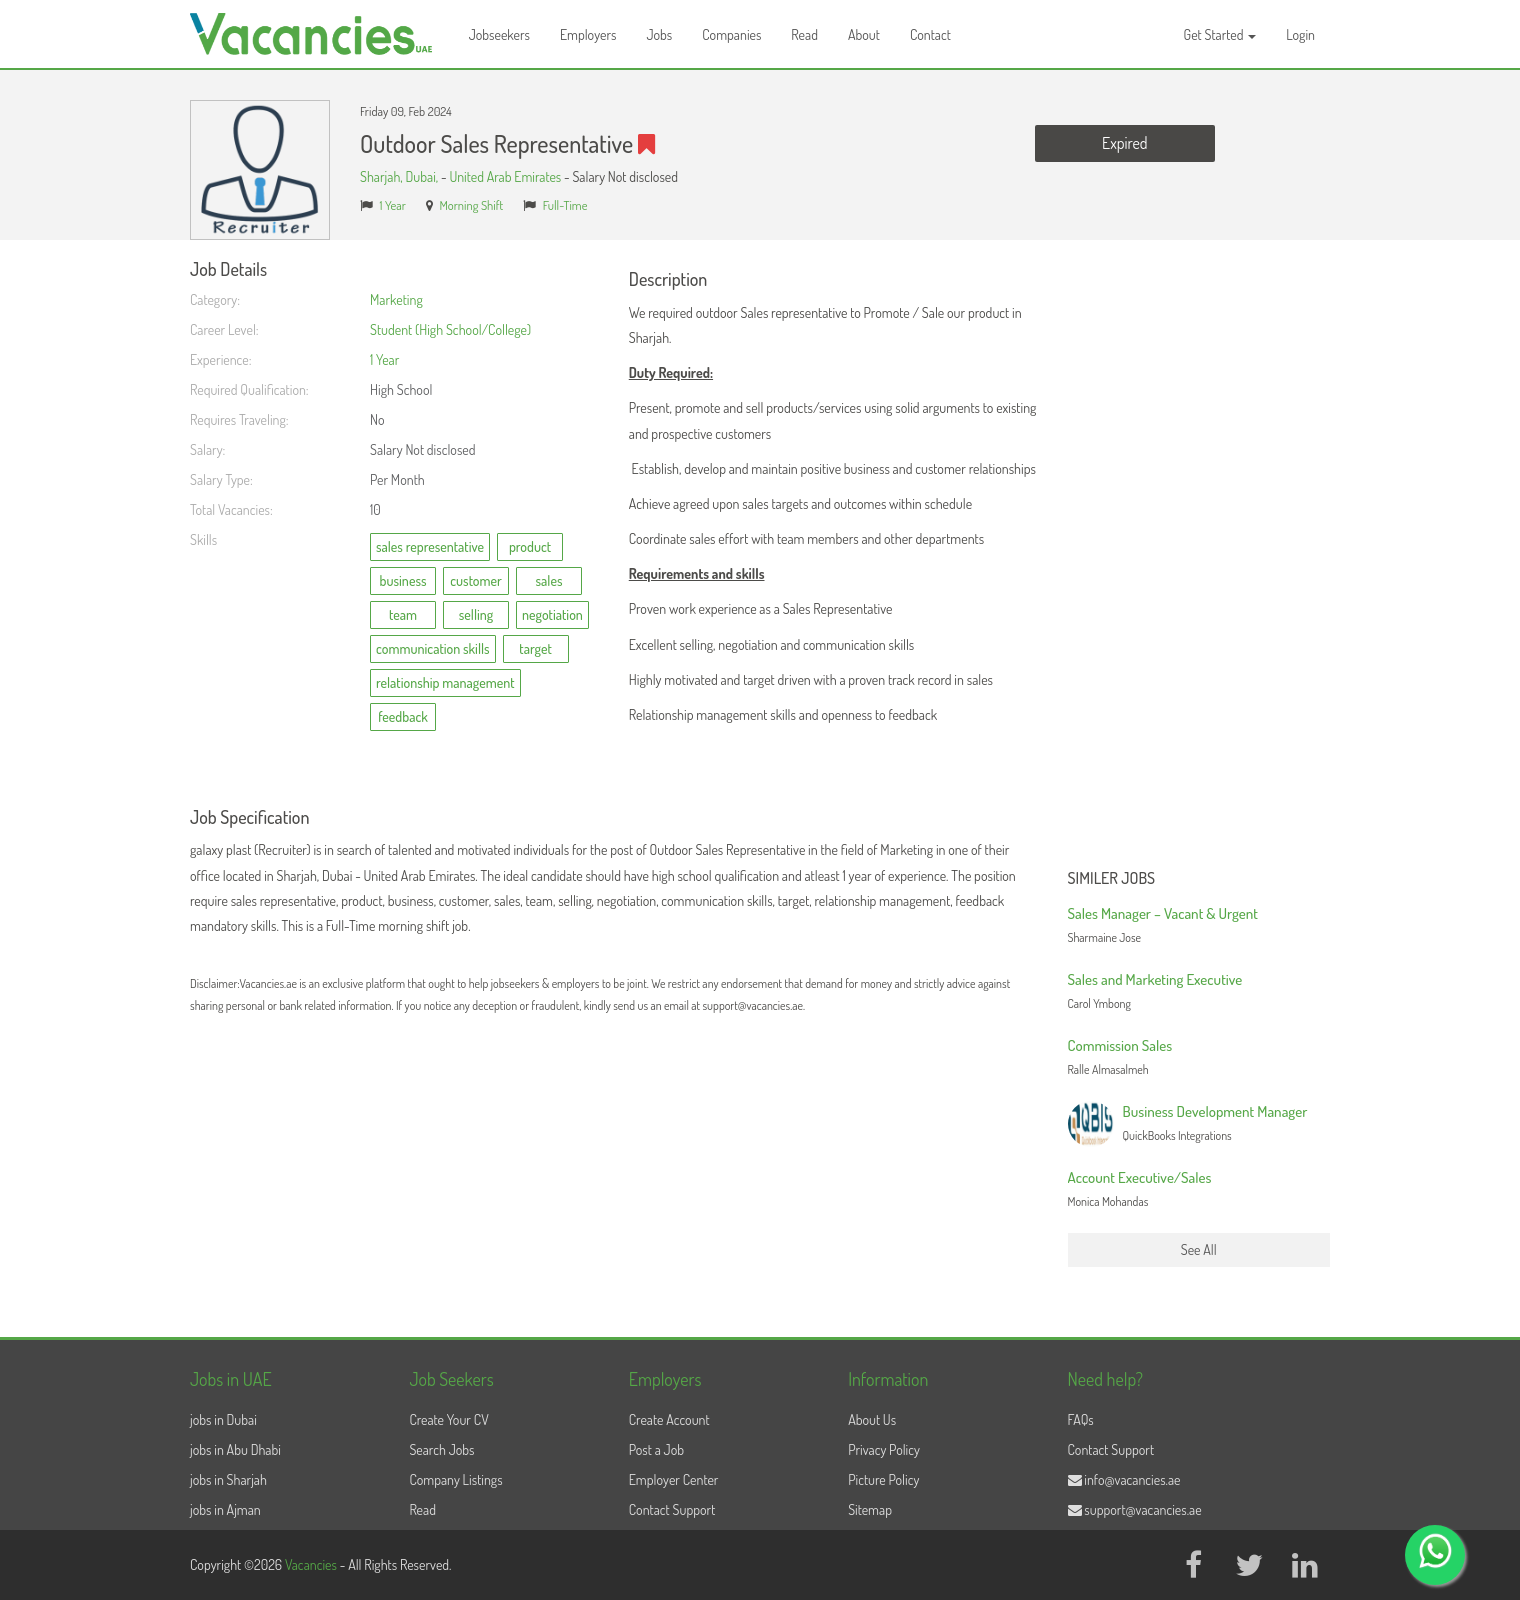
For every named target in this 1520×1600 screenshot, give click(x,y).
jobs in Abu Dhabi (235, 1449)
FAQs (1081, 1419)
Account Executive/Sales (1140, 1177)
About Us (872, 1419)
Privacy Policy (884, 1449)
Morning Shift (471, 205)
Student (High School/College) (450, 329)
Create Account (669, 1419)
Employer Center (674, 1479)
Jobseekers (499, 34)
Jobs (659, 34)
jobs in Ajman (225, 1509)
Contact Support (672, 1509)
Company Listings (455, 1479)
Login (1300, 34)
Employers (588, 34)
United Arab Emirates (505, 176)
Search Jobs (441, 1449)
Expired (1124, 143)
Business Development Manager (1215, 1111)
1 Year (393, 205)
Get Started (1220, 34)
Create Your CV (448, 1419)
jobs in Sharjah (228, 1479)
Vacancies (312, 1564)
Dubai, (423, 176)
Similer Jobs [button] (1112, 879)
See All (1199, 1249)
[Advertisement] (1199, 560)
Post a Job (656, 1449)
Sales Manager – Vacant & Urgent (1163, 913)
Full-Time (565, 205)
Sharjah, (383, 176)
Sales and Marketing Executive (1155, 979)
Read (804, 34)
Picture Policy (883, 1479)
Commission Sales (1120, 1045)
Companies (731, 34)
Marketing (396, 299)
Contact (930, 34)
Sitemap (870, 1509)
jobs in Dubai (223, 1419)
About (864, 34)
